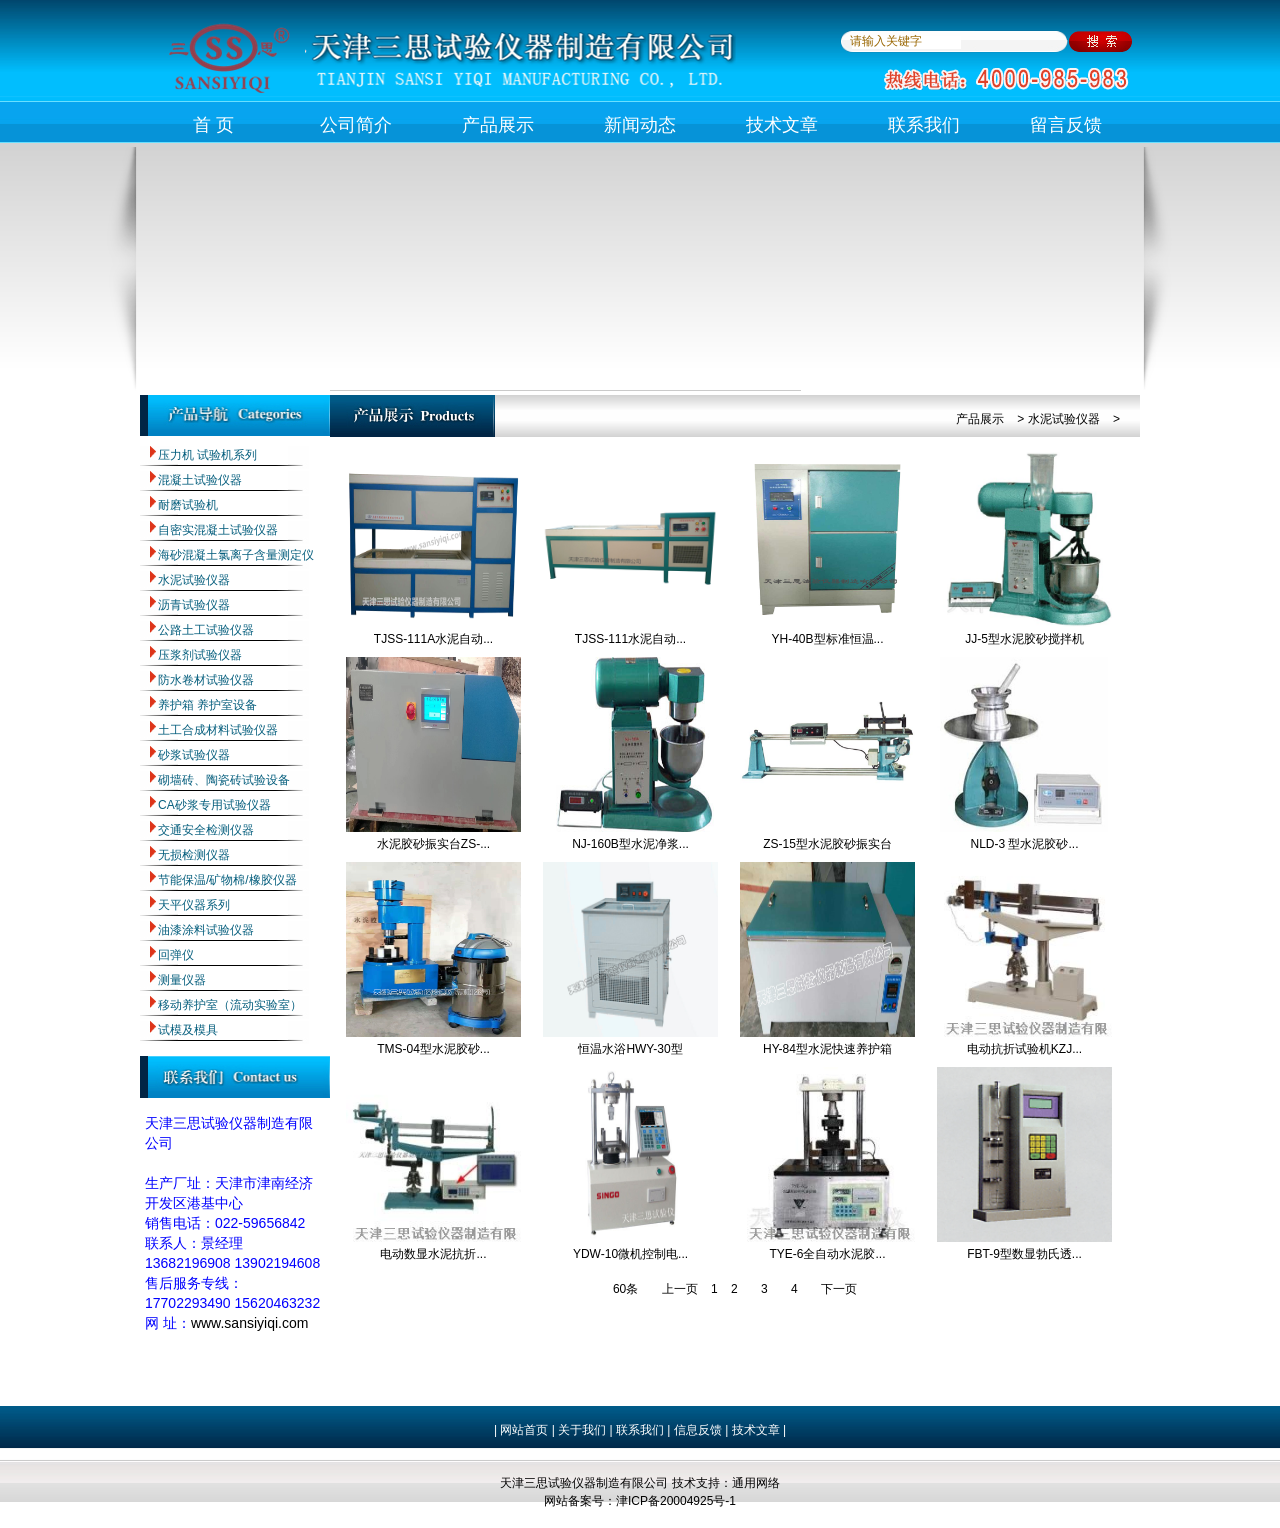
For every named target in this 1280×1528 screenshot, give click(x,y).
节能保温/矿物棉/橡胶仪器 (227, 880)
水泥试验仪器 (194, 580)
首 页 (213, 125)
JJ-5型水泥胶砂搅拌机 (1024, 639)
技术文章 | (759, 1430)
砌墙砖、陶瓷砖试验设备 (224, 780)
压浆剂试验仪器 (200, 655)
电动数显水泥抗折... (433, 1254)
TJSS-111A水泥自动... (433, 639)
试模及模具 (188, 1030)
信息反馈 (698, 1430)
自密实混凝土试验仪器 (218, 530)
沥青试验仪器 (194, 605)
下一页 (839, 1289)
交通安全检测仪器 (206, 830)
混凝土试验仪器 (200, 480)
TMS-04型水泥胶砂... (433, 1049)
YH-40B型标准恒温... (827, 639)
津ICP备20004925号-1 (676, 1501)
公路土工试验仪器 (206, 630)
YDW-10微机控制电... (630, 1254)
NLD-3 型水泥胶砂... (1024, 844)
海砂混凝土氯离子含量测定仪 (236, 555)
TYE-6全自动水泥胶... (827, 1254)
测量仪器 (182, 980)
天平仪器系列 (194, 905)
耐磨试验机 (188, 505)
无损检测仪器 (194, 855)
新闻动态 (640, 125)
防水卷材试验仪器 (206, 680)
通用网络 (756, 1483)
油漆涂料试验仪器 (206, 930)
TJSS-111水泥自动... (630, 639)
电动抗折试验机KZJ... (1024, 1049)
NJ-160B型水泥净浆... (630, 844)
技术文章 (782, 125)
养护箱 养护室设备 (207, 705)
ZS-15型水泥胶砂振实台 (827, 844)
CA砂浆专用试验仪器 (214, 805)
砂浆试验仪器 (194, 755)
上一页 (680, 1289)
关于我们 (580, 1430)
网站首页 (524, 1430)
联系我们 (924, 125)
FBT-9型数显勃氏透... (1024, 1254)
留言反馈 (1066, 125)
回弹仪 (176, 955)
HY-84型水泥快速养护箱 (827, 1049)
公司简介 (356, 125)
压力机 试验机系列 (207, 455)
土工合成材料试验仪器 (218, 730)
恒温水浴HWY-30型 (630, 1049)
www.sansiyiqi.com (249, 1323)
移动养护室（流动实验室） (230, 1005)
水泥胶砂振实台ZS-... (433, 844)
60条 (625, 1289)
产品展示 (498, 125)
